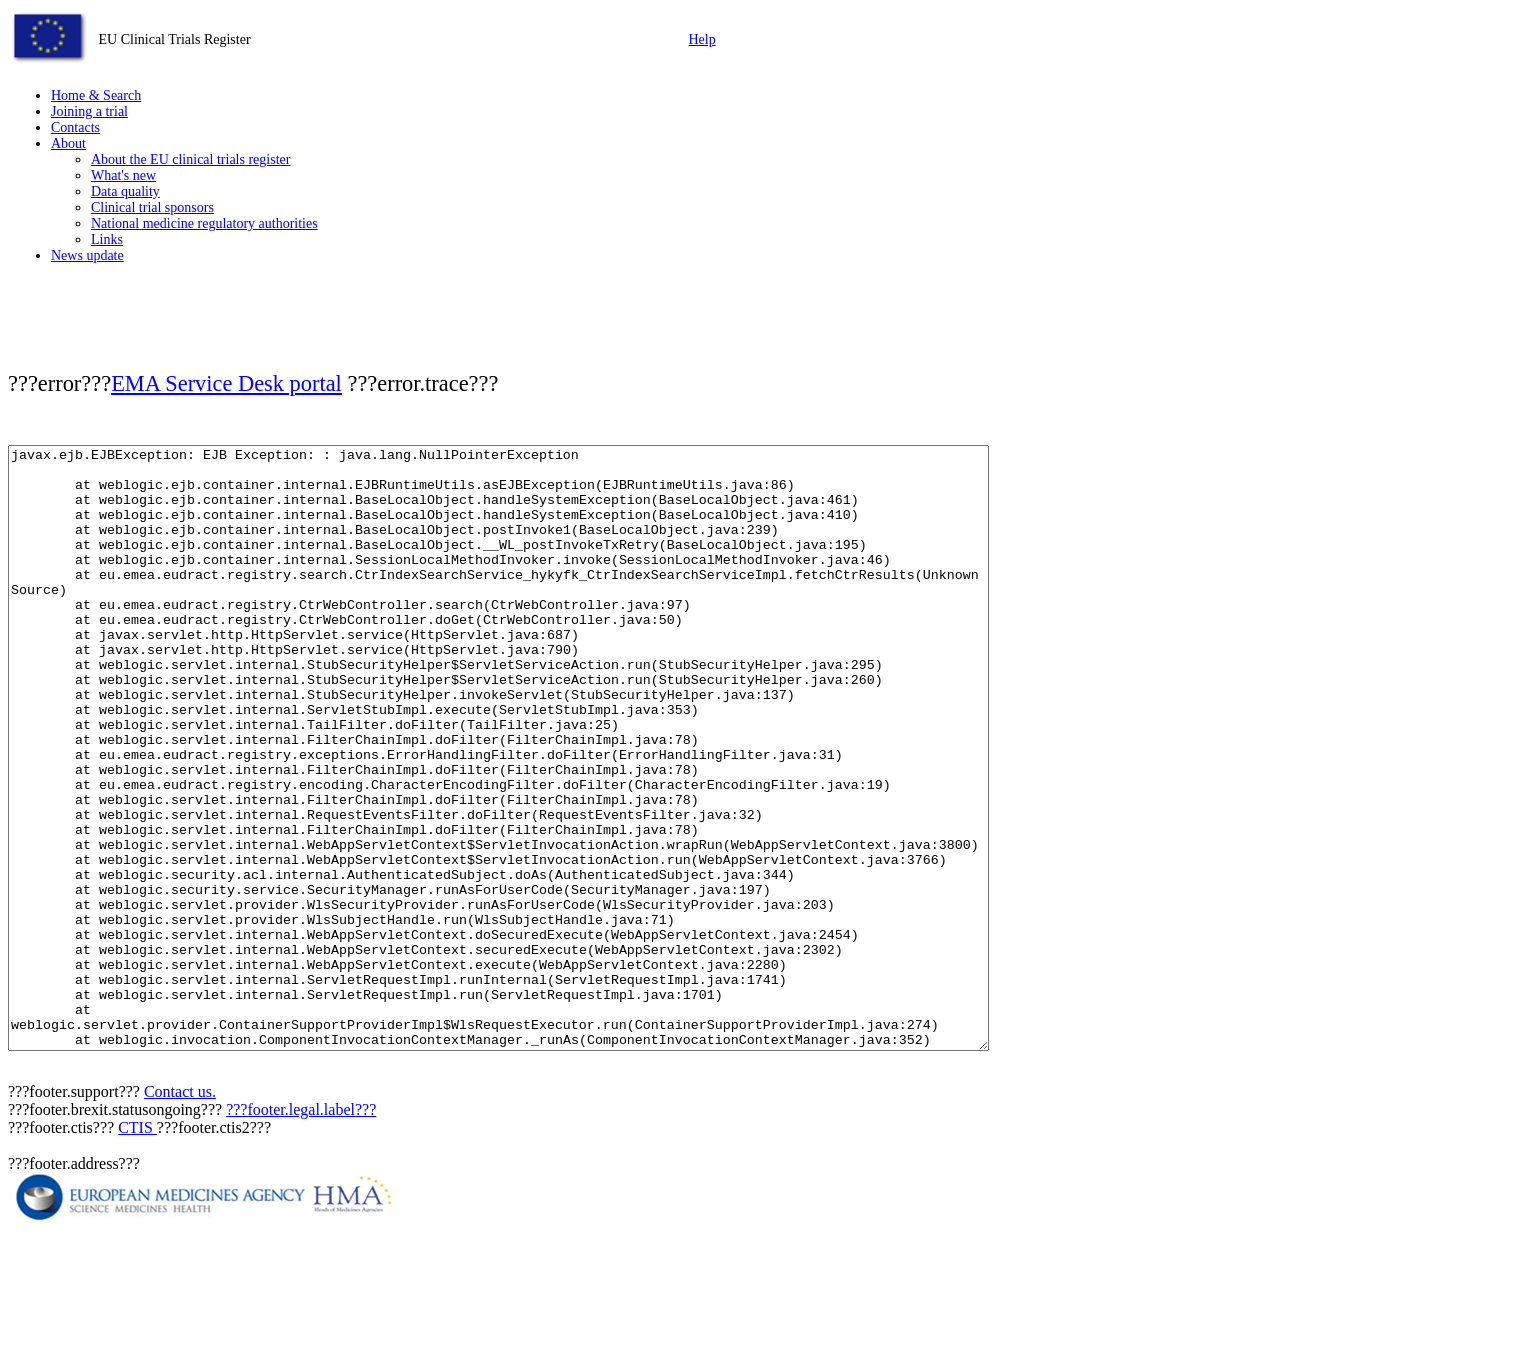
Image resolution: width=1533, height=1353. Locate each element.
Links (107, 239)
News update (87, 255)
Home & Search (96, 95)
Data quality (125, 191)
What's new (123, 175)
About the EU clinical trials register (190, 159)
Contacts (75, 127)
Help (702, 39)
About (68, 143)
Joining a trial (89, 111)
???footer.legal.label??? (301, 1229)
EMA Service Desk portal (226, 383)
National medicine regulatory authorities (204, 223)
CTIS (137, 1247)
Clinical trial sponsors (152, 207)
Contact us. (180, 1211)
